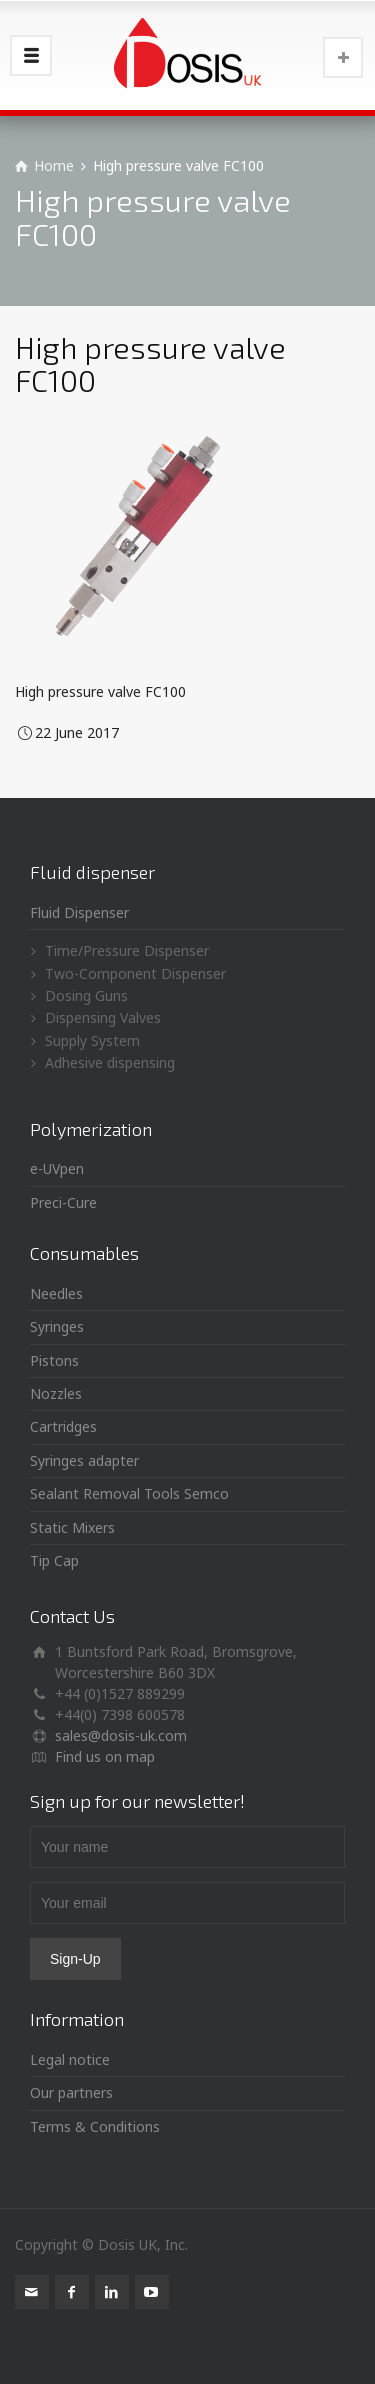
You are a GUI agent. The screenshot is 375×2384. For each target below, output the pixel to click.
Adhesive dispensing (110, 1062)
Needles (56, 1293)
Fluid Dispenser (79, 912)
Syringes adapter (84, 1460)
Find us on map (105, 1756)
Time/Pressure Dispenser (127, 950)
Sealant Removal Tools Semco (129, 1493)
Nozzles (56, 1393)
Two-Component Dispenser (135, 973)
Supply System (92, 1040)
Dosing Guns (86, 995)
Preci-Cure (63, 1202)
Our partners (71, 2092)
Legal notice (70, 2059)
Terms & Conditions (95, 2126)
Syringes (57, 1326)
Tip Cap (54, 1560)
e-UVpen (57, 1168)
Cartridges (63, 1426)
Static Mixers (72, 1527)
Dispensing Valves (103, 1017)
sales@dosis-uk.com (121, 1735)
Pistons (54, 1360)
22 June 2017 (77, 732)
